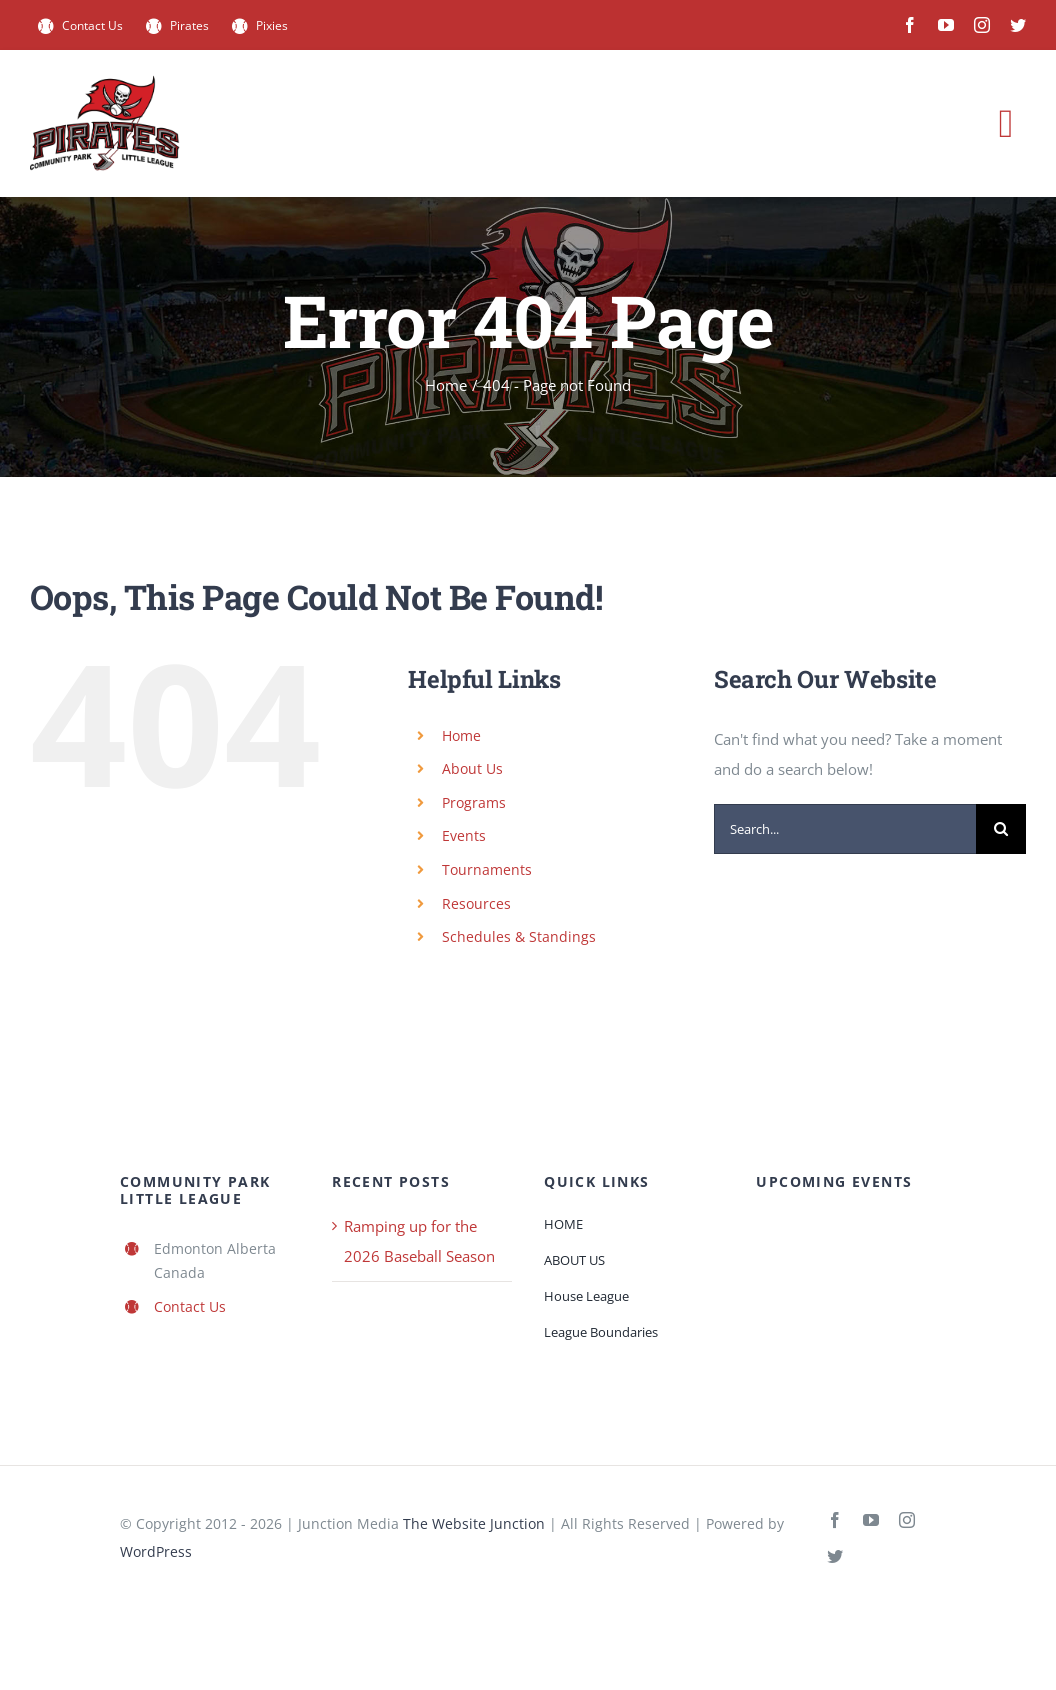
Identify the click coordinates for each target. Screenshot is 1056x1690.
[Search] (1001, 829)
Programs (474, 802)
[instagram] (982, 25)
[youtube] (946, 25)
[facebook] (910, 25)
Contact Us (190, 1306)
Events (464, 835)
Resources (476, 903)
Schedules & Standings (519, 936)
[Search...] (845, 829)
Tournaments (487, 869)
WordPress (156, 1551)
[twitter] (1018, 25)
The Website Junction (474, 1523)
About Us (472, 768)
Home (461, 735)
